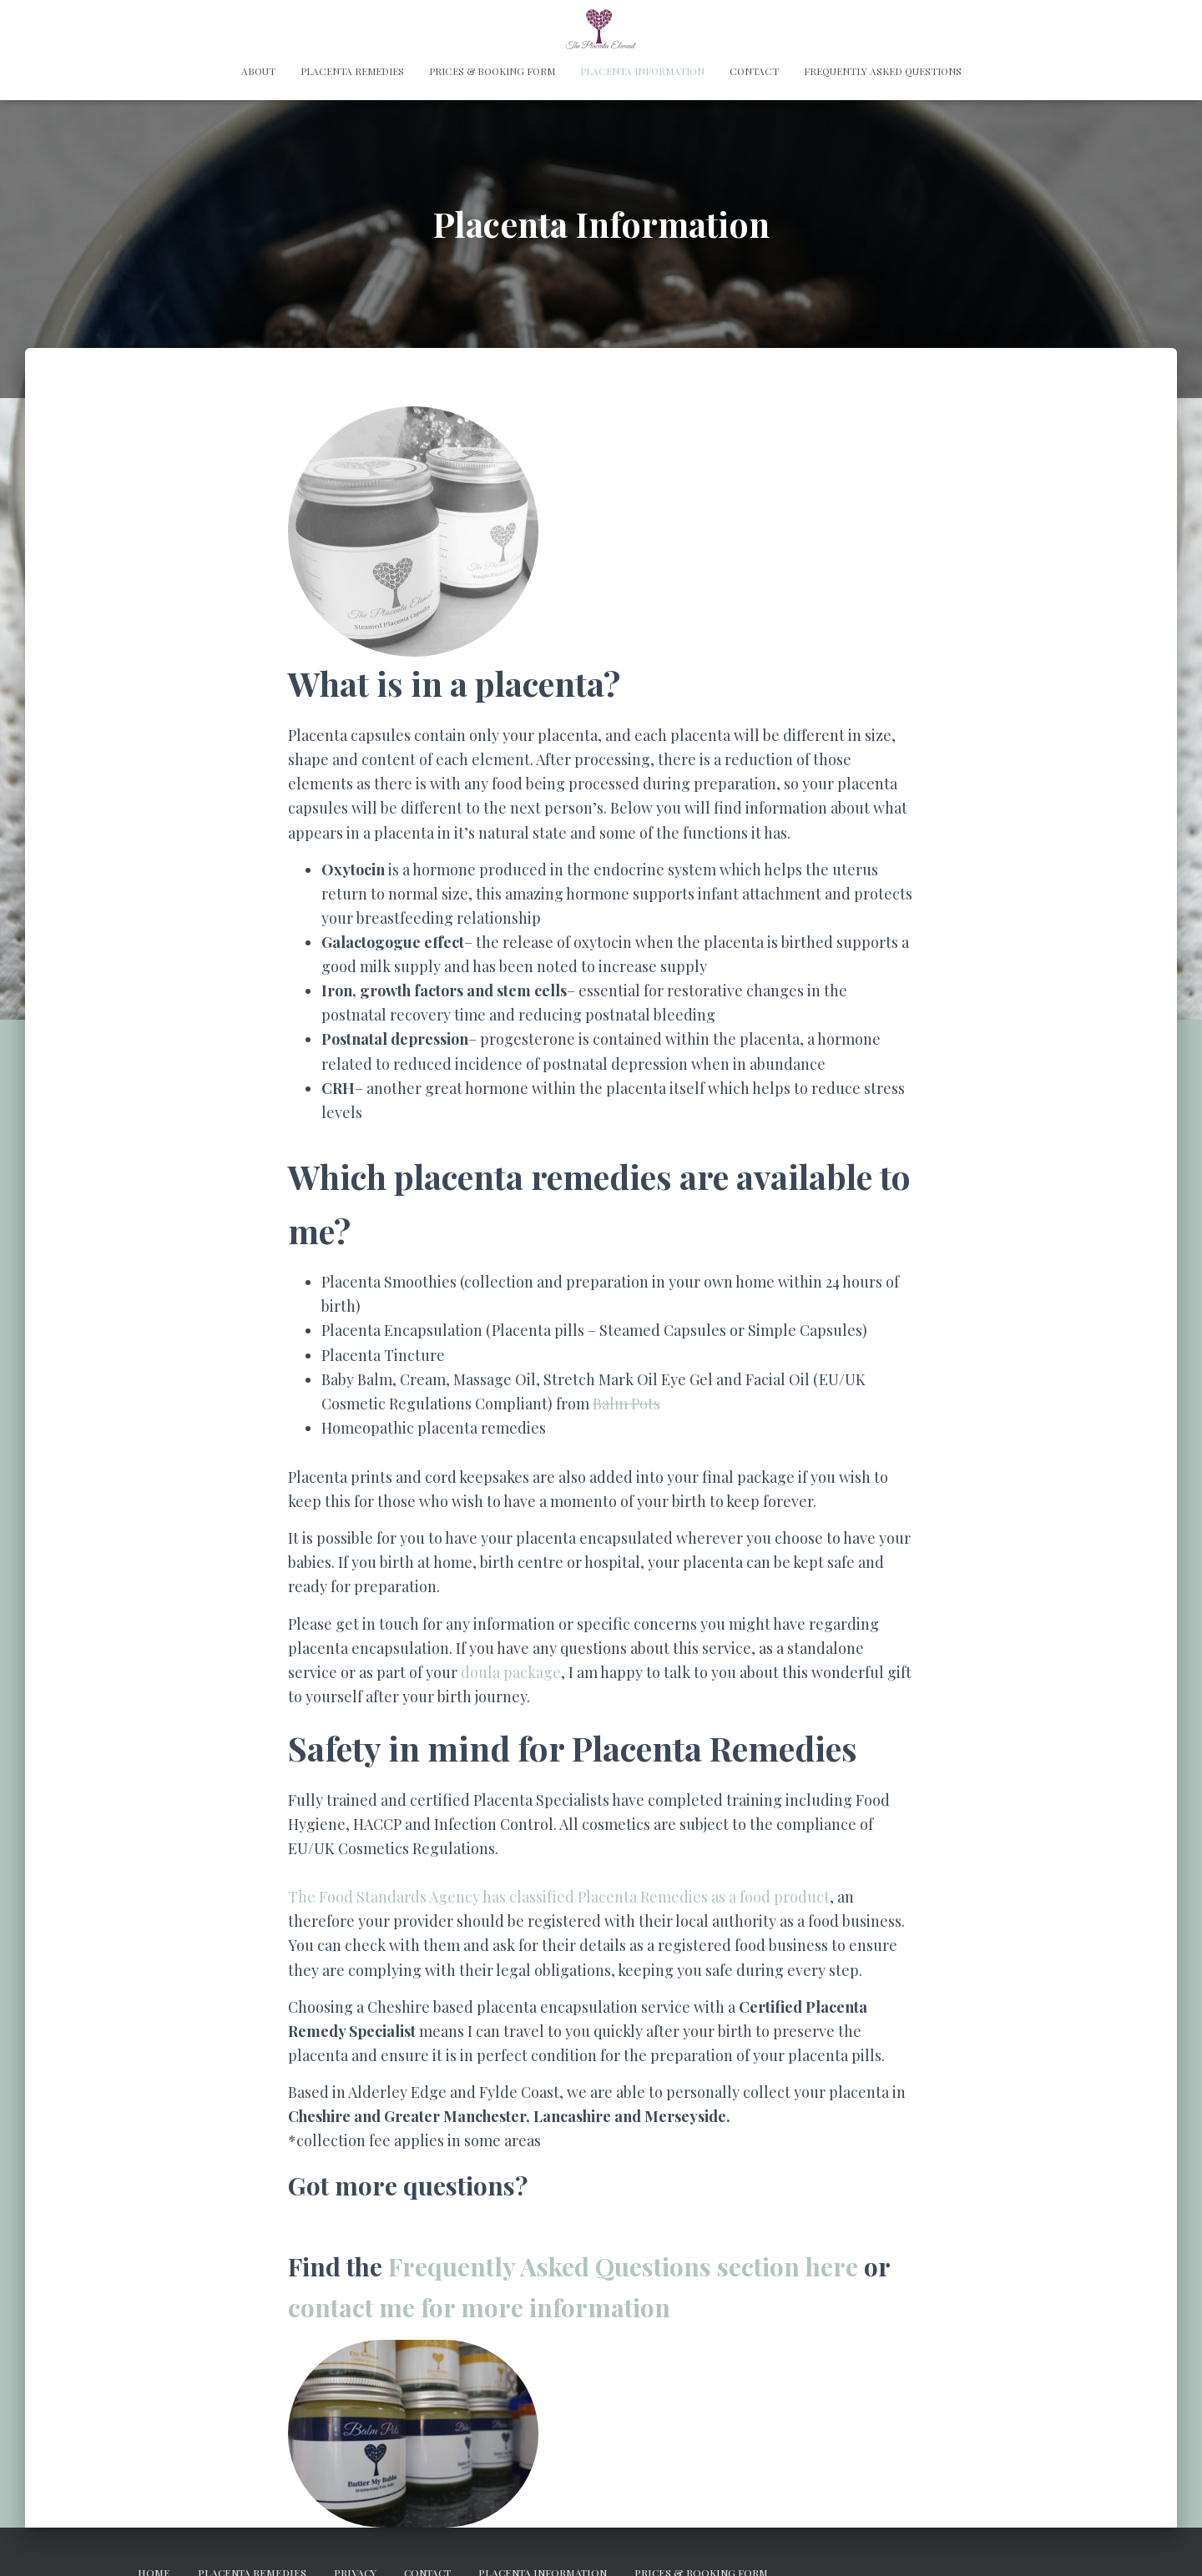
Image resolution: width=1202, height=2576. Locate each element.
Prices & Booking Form (492, 71)
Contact (754, 71)
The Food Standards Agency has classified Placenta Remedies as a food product (559, 1897)
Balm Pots (626, 1404)
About (258, 71)
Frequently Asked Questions (883, 71)
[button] (413, 531)
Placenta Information (642, 71)
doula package (511, 1672)
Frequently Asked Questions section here (623, 2266)
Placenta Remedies (352, 71)
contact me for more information (479, 2307)
